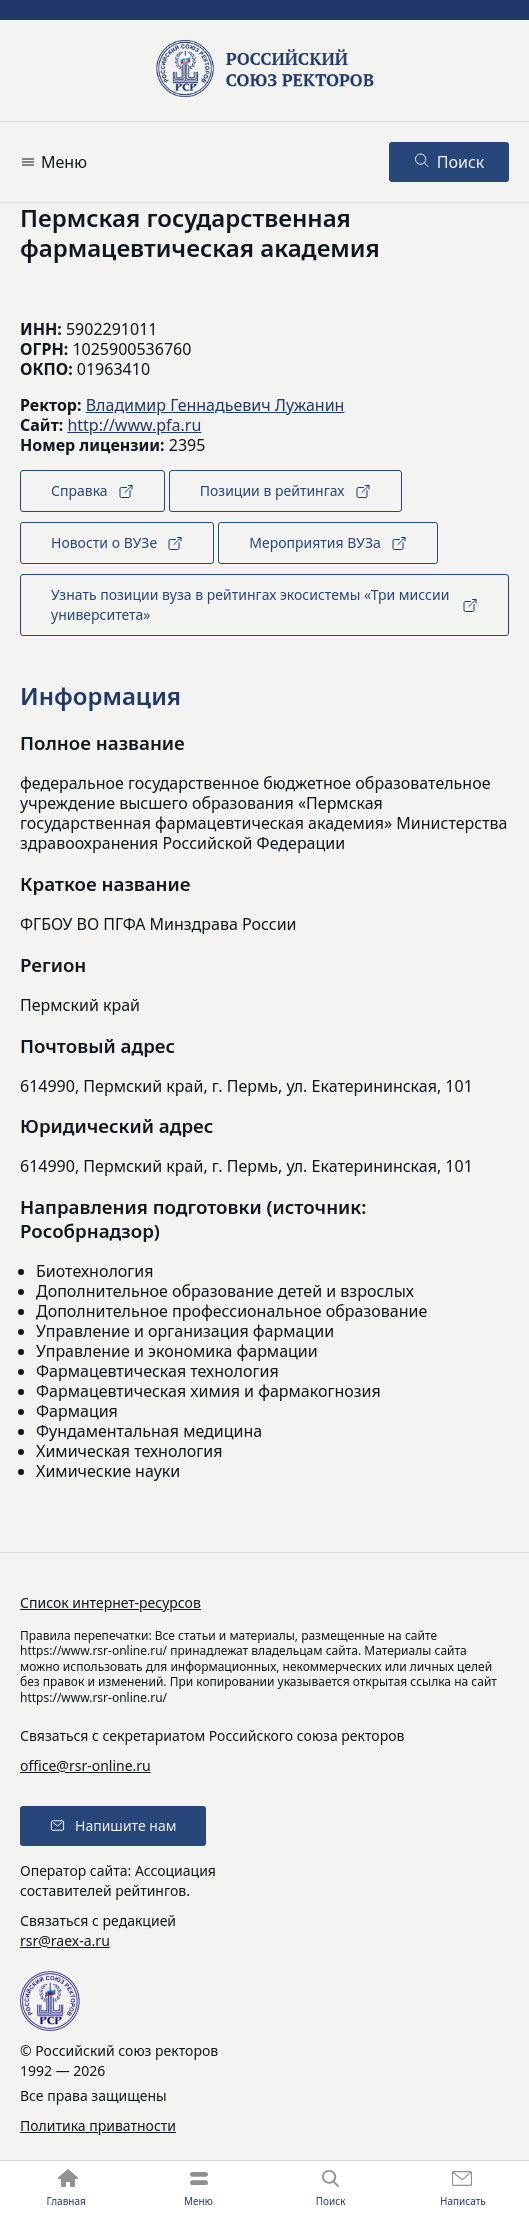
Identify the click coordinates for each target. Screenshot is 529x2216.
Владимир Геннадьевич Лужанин (215, 405)
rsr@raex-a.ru (65, 1940)
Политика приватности (98, 2125)
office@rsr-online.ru (85, 1765)
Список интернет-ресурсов (110, 1602)
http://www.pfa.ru (134, 425)
